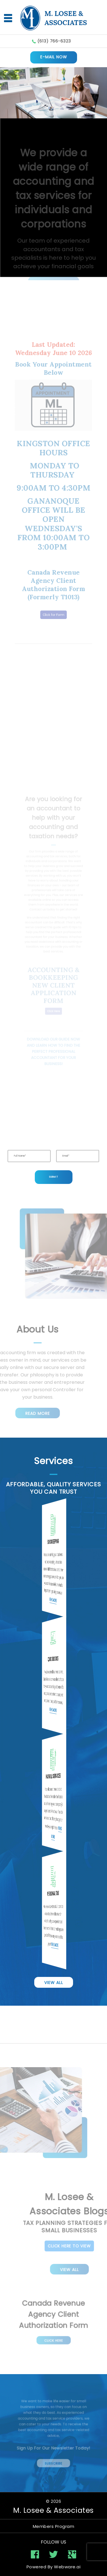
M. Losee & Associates (53, 2510)
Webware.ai (67, 2567)
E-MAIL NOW (53, 57)
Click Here (53, 2337)
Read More (28, 1413)
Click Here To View (78, 2246)
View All (53, 1982)
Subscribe (53, 2458)
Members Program (53, 2526)
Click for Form (53, 595)
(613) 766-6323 (54, 41)
